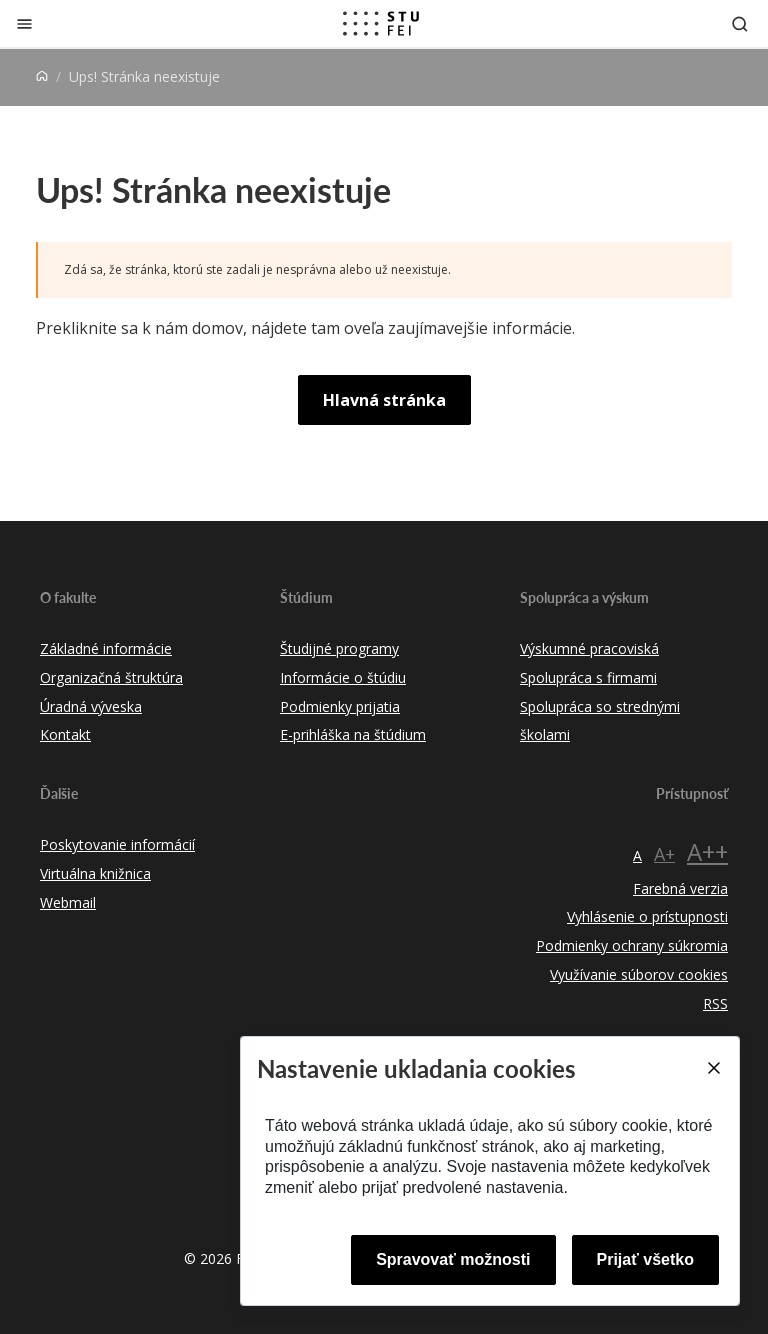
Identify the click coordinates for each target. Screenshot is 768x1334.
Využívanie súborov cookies (639, 974)
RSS (715, 1003)
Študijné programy (339, 648)
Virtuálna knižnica (95, 873)
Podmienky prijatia (340, 706)
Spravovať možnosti (453, 1259)
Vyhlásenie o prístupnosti (647, 916)
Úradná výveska (91, 706)
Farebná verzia (680, 888)
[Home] (42, 76)
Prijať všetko (646, 1259)
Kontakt (65, 734)
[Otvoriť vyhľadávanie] (740, 23)
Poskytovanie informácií (117, 844)
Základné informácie (106, 648)
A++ (707, 851)
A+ (664, 854)
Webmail (68, 902)
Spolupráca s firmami (588, 677)
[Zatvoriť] (24, 23)
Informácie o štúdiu (343, 677)
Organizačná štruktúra (111, 677)
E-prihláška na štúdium (353, 734)
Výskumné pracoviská (589, 648)
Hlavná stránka (384, 400)
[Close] (713, 1068)
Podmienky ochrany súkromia (632, 945)
